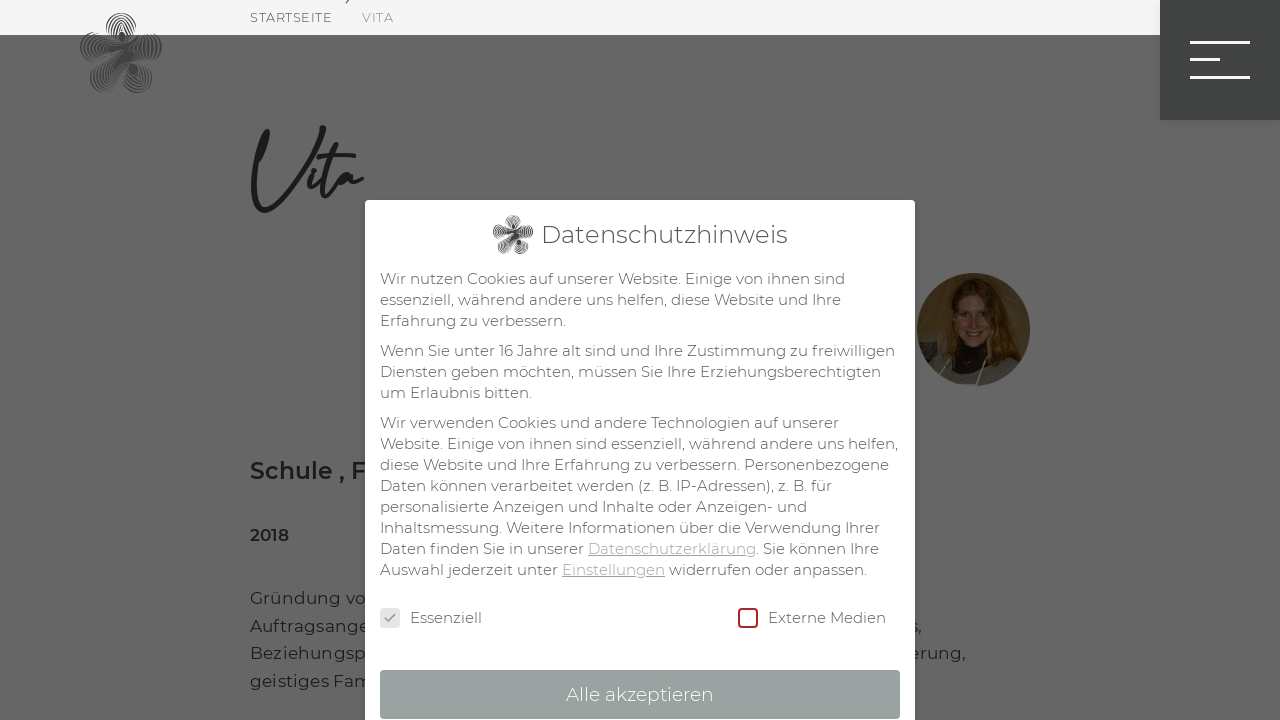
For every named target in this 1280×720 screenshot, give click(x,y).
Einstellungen (613, 569)
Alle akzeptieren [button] (640, 694)
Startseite (291, 17)
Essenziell (431, 618)
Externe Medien (812, 618)
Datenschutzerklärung (672, 548)
